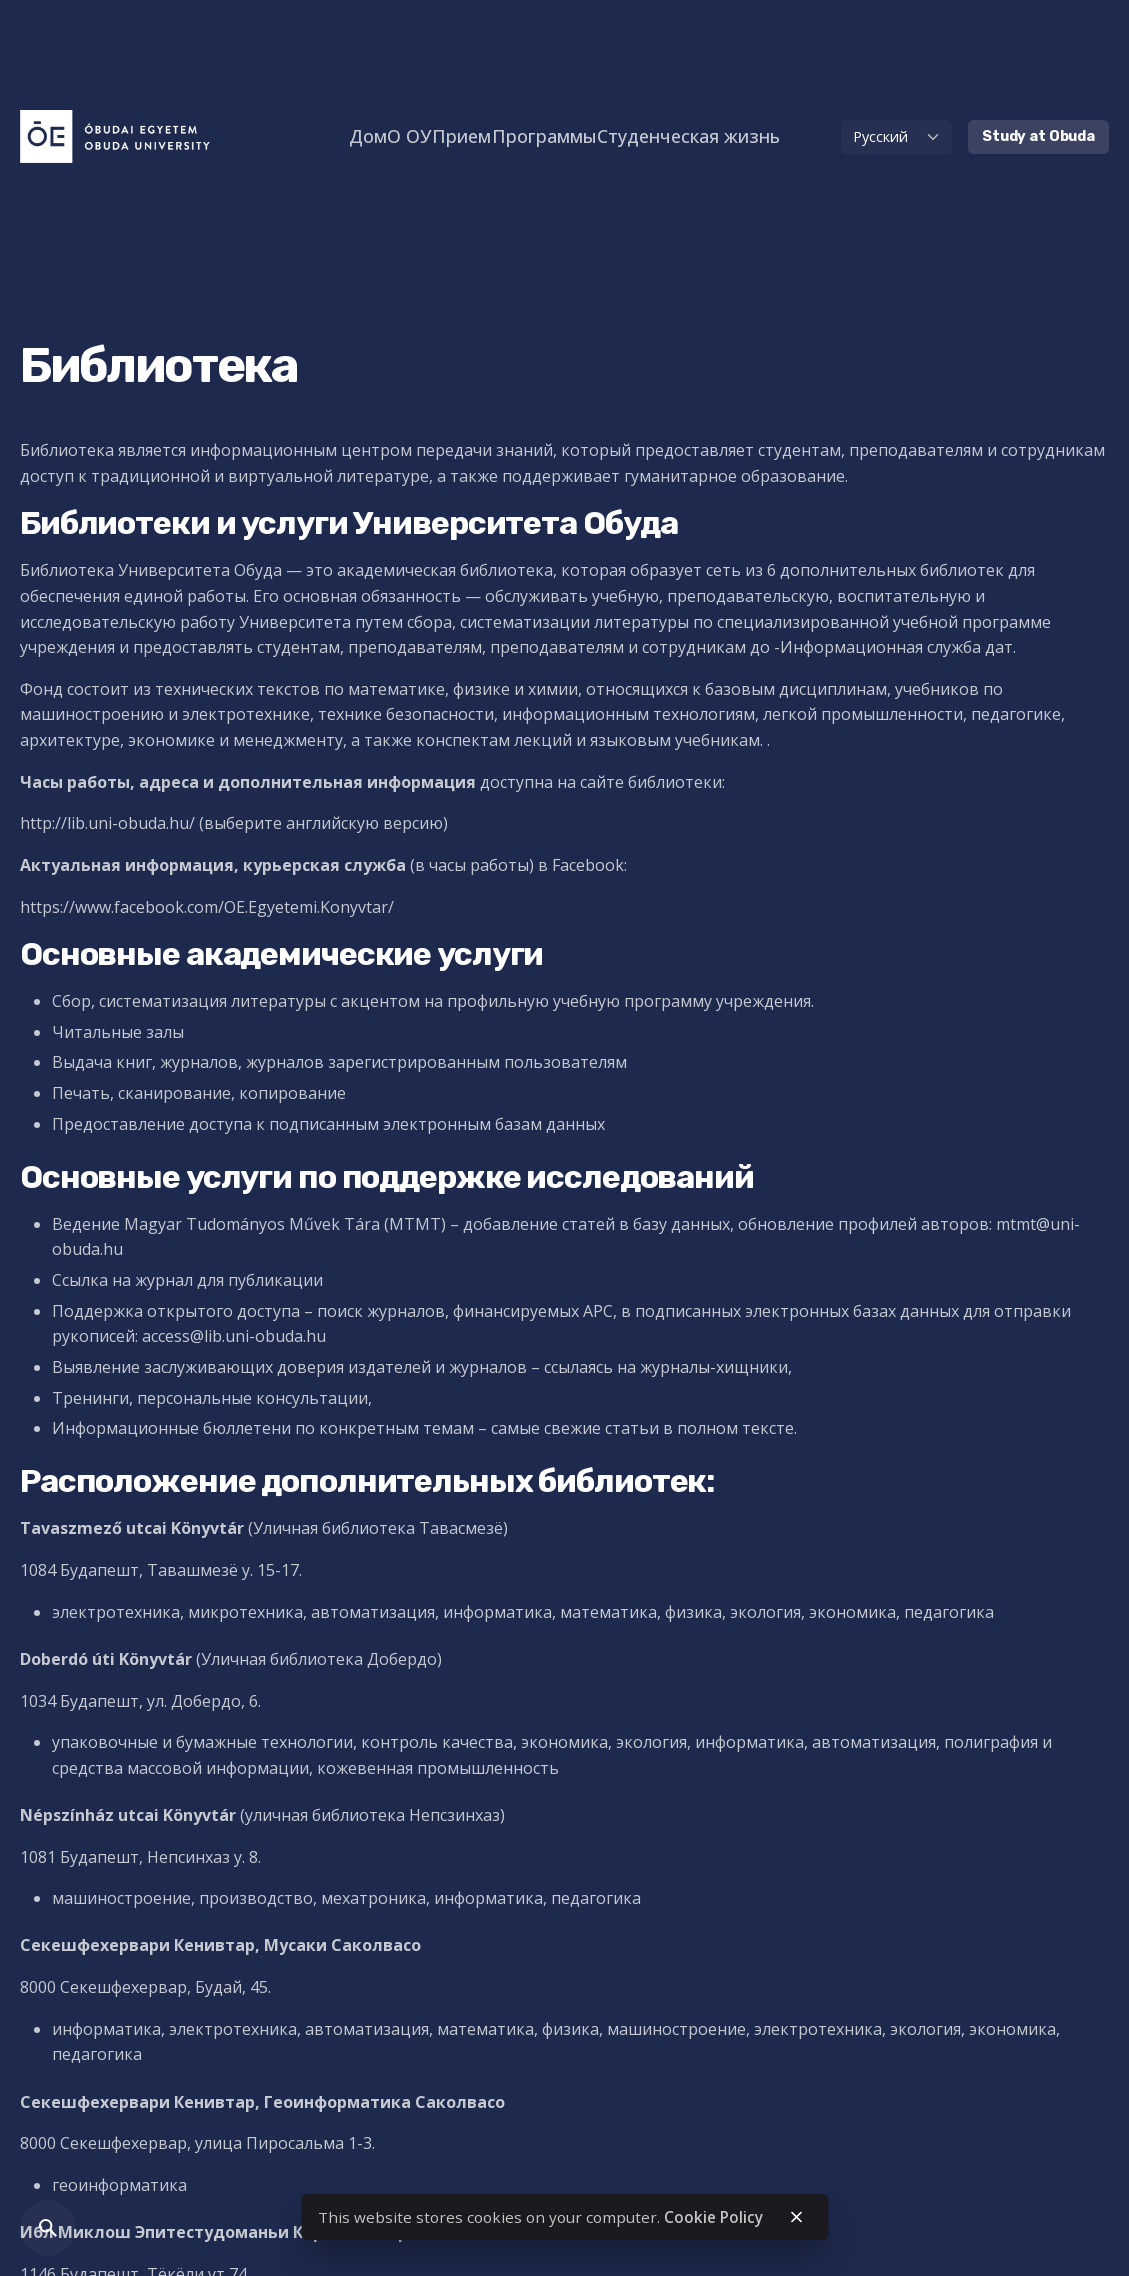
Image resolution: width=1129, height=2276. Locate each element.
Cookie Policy (713, 2217)
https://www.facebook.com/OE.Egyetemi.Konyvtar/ (207, 907)
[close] (797, 2217)
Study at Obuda (1038, 136)
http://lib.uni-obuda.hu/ (109, 823)
